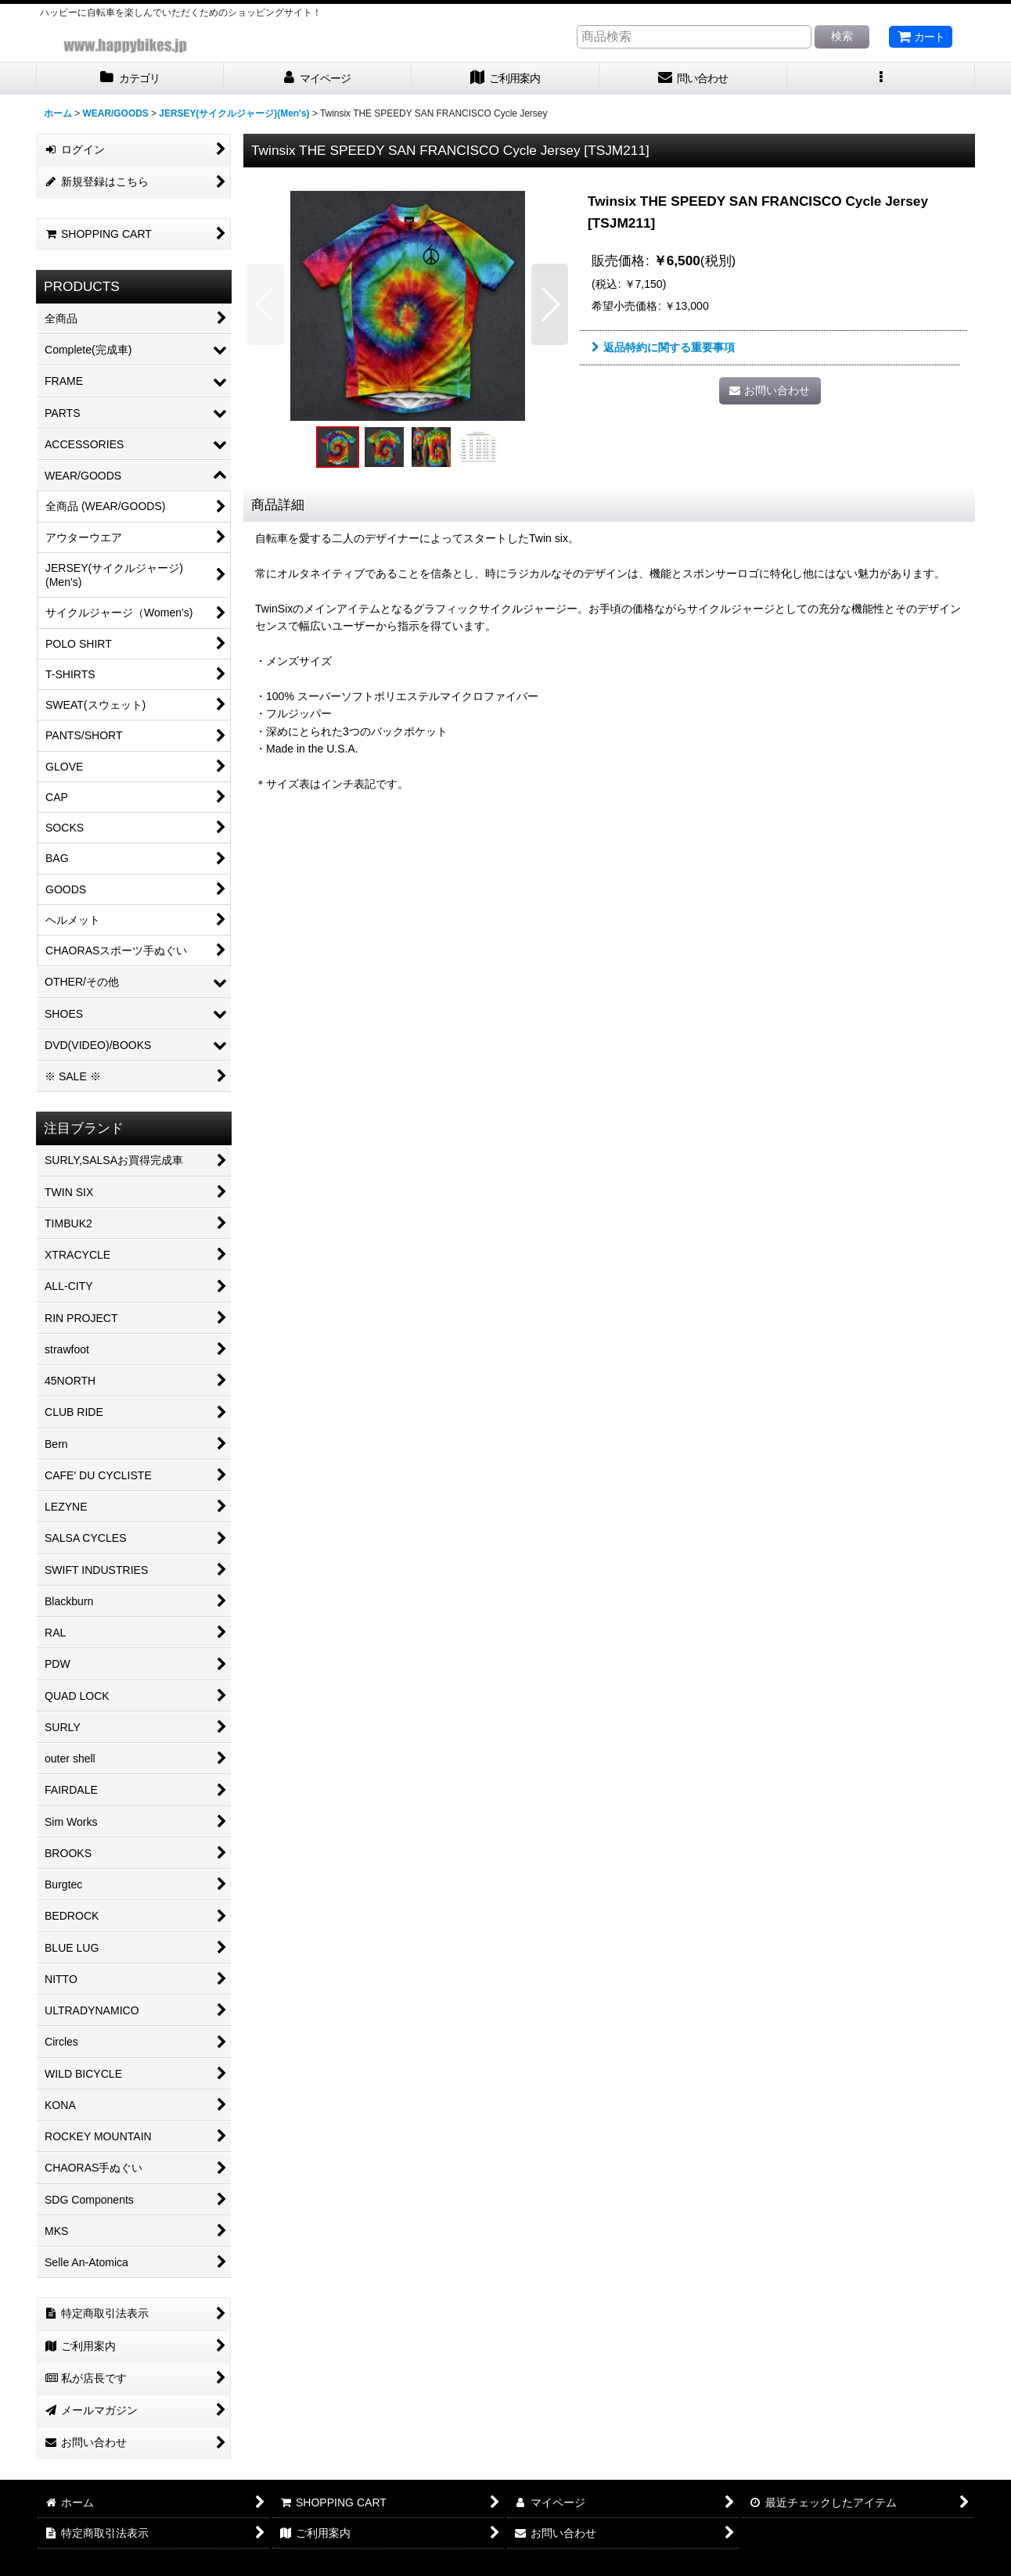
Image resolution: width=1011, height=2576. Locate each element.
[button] (881, 79)
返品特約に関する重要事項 (663, 347)
